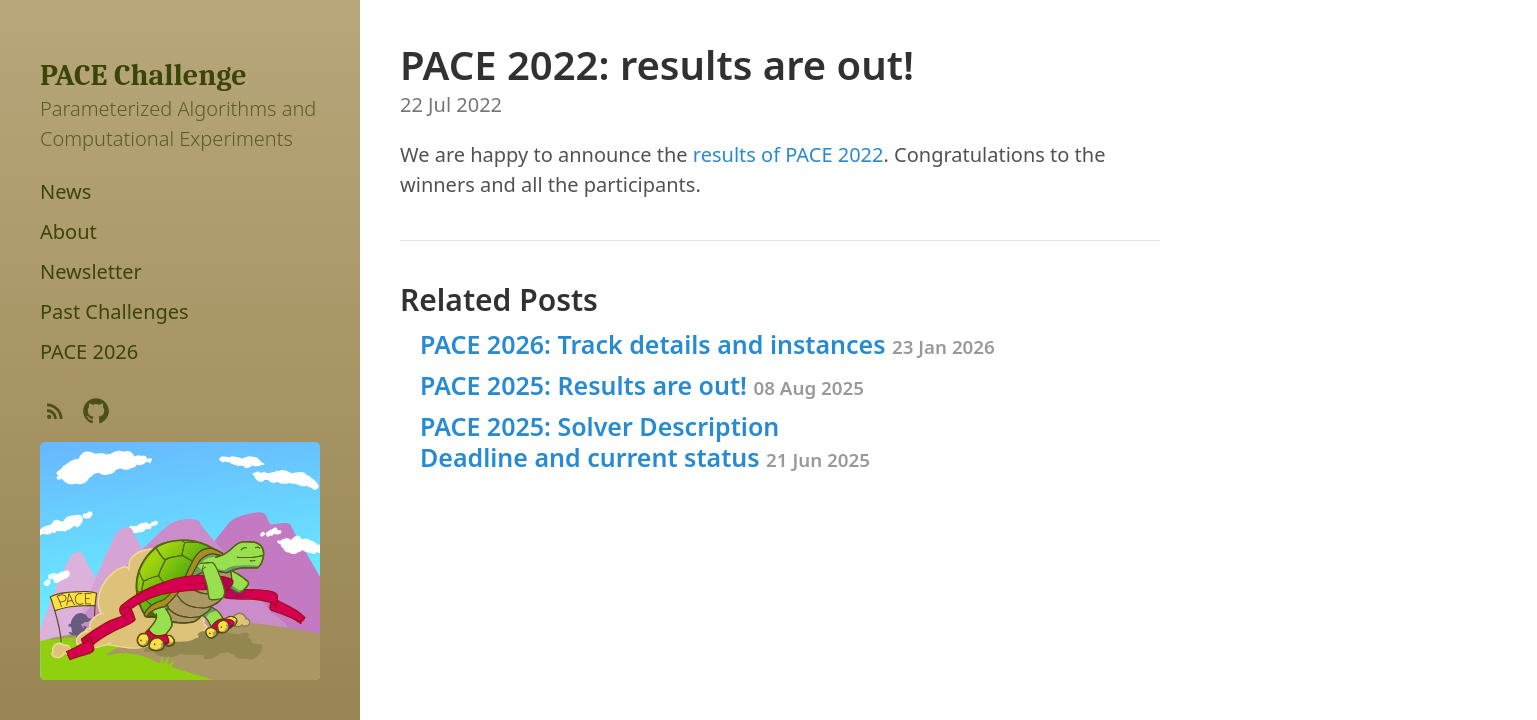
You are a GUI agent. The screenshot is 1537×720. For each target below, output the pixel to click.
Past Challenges (114, 311)
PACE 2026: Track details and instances (707, 344)
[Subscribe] (55, 415)
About (68, 231)
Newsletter (91, 271)
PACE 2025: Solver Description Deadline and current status (645, 441)
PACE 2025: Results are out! (642, 385)
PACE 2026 (89, 351)
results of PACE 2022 (788, 154)
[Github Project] (96, 415)
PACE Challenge (143, 75)
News (65, 191)
